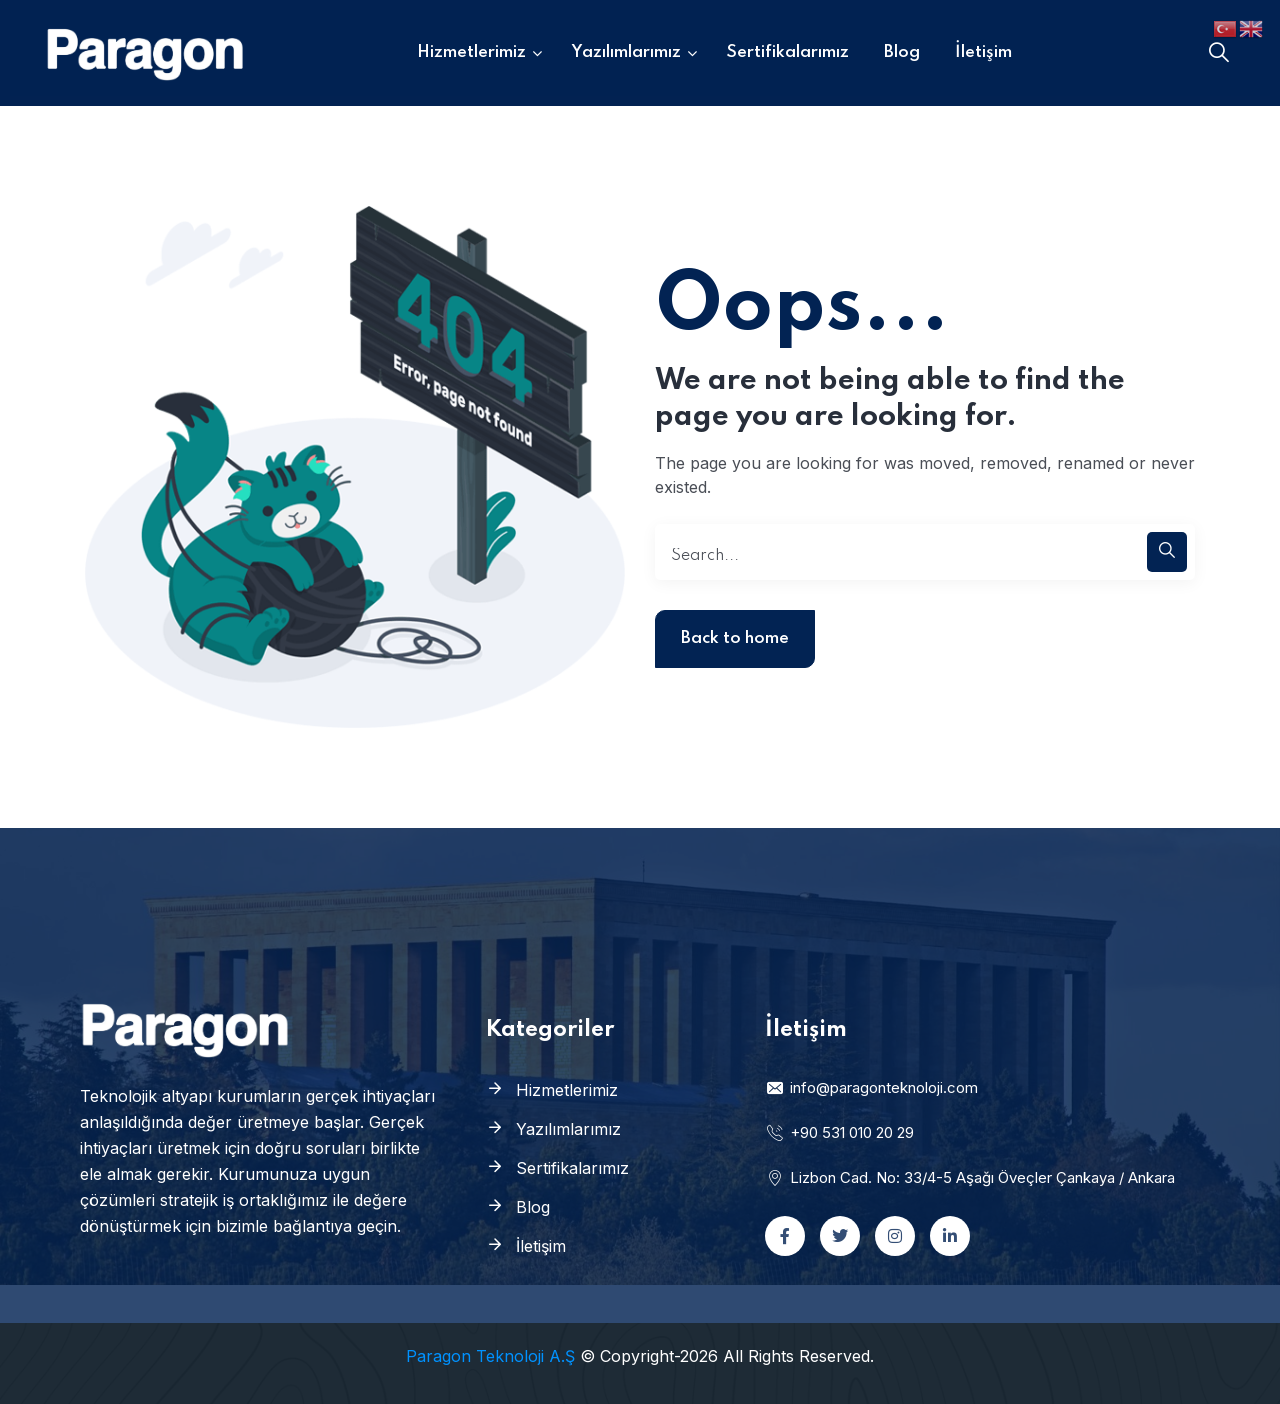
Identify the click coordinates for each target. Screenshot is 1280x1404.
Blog (533, 1207)
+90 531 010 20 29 (839, 1132)
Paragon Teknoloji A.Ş (490, 1356)
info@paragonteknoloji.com (871, 1087)
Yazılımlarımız (568, 1129)
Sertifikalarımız (572, 1168)
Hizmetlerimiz (567, 1090)
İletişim (541, 1246)
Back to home (735, 638)
